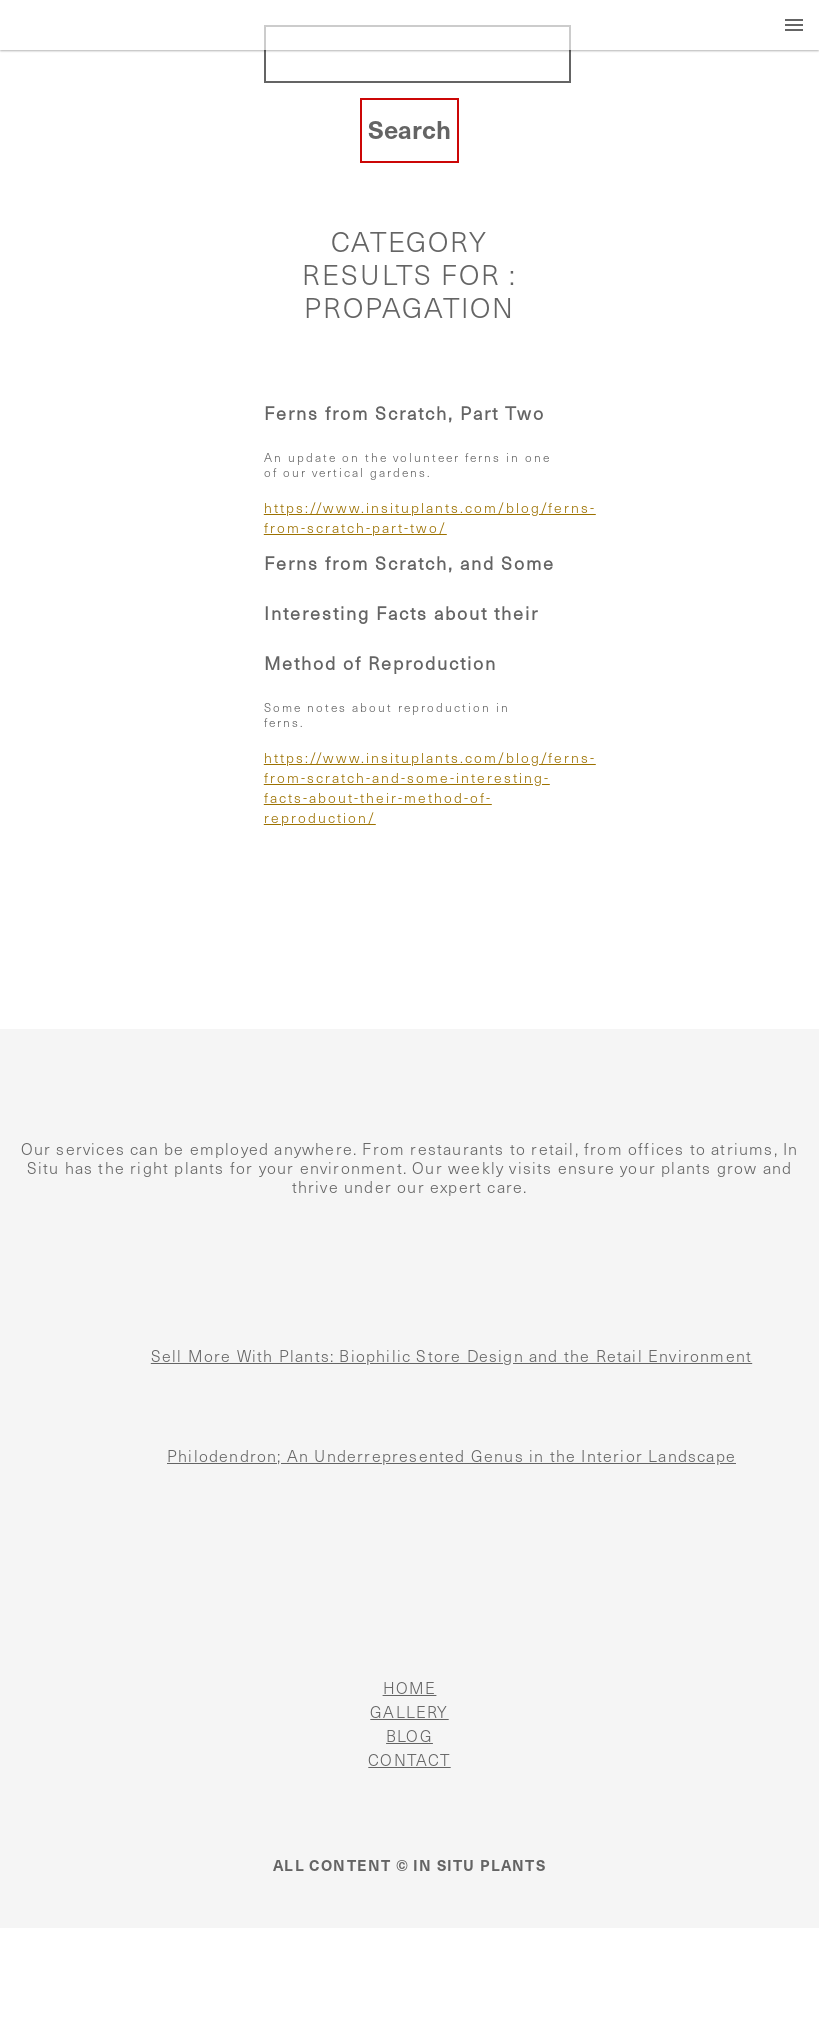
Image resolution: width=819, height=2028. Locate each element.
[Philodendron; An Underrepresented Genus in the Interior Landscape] (40, 1478)
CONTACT (409, 1760)
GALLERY (409, 1712)
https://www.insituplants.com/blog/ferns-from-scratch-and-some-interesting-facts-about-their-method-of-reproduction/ (409, 788)
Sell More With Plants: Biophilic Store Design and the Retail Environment (451, 1356)
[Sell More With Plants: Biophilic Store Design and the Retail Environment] (40, 1378)
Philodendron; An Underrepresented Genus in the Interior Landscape (451, 1456)
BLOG (409, 1736)
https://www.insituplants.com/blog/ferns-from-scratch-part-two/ (409, 518)
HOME (410, 1688)
